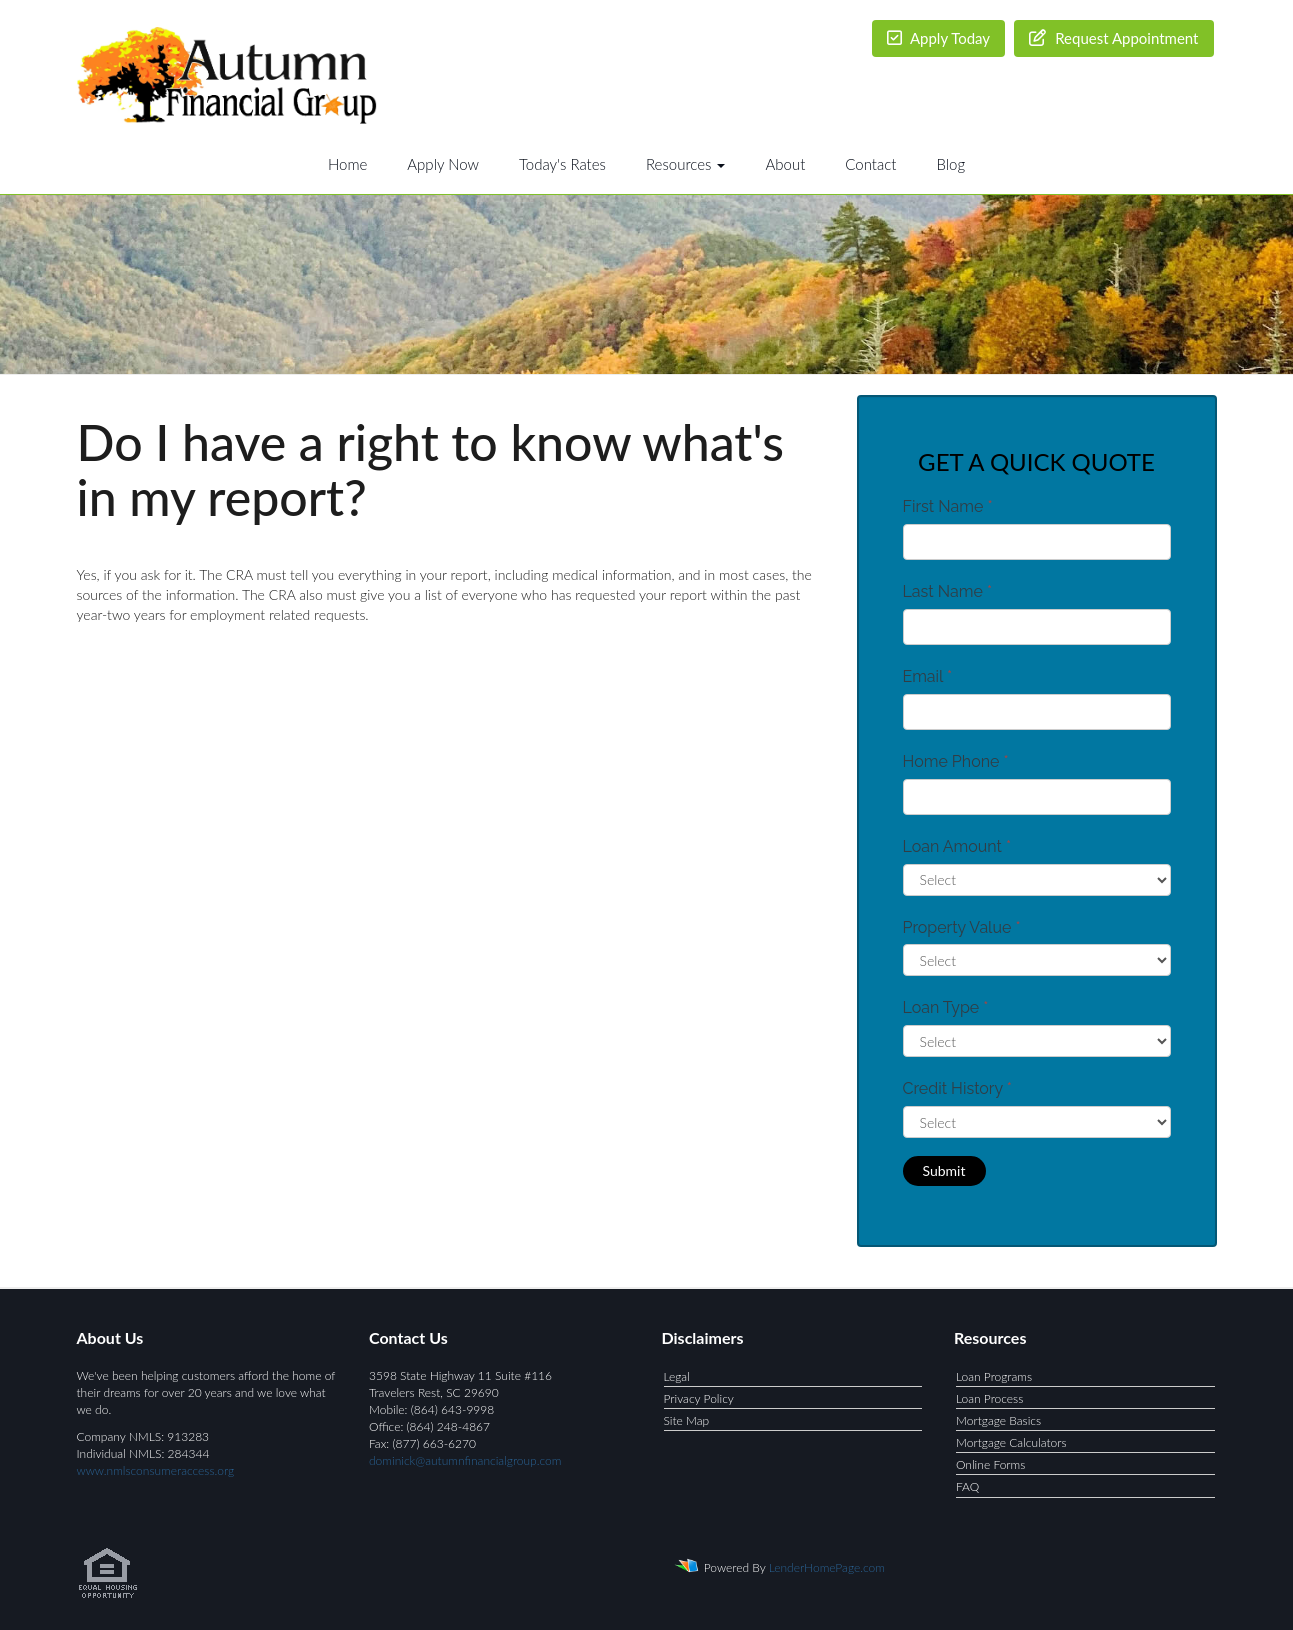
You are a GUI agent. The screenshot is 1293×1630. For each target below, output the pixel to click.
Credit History (957, 1088)
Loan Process (989, 1398)
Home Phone (956, 761)
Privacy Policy (699, 1398)
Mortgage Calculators (1011, 1442)
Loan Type (946, 1007)
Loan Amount (957, 846)
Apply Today (939, 38)
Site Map (687, 1420)
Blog (950, 164)
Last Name (948, 591)
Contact (870, 164)
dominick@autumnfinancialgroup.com (465, 1460)
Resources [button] (686, 164)
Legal (677, 1376)
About (785, 164)
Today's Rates (562, 164)
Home (347, 164)
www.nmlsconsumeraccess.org (156, 1470)
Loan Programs (994, 1376)
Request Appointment (1113, 38)
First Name (948, 506)
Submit (944, 1170)
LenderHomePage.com (827, 1566)
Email (928, 676)
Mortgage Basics (998, 1420)
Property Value (962, 927)
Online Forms (990, 1464)
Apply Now (443, 164)
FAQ (967, 1486)
